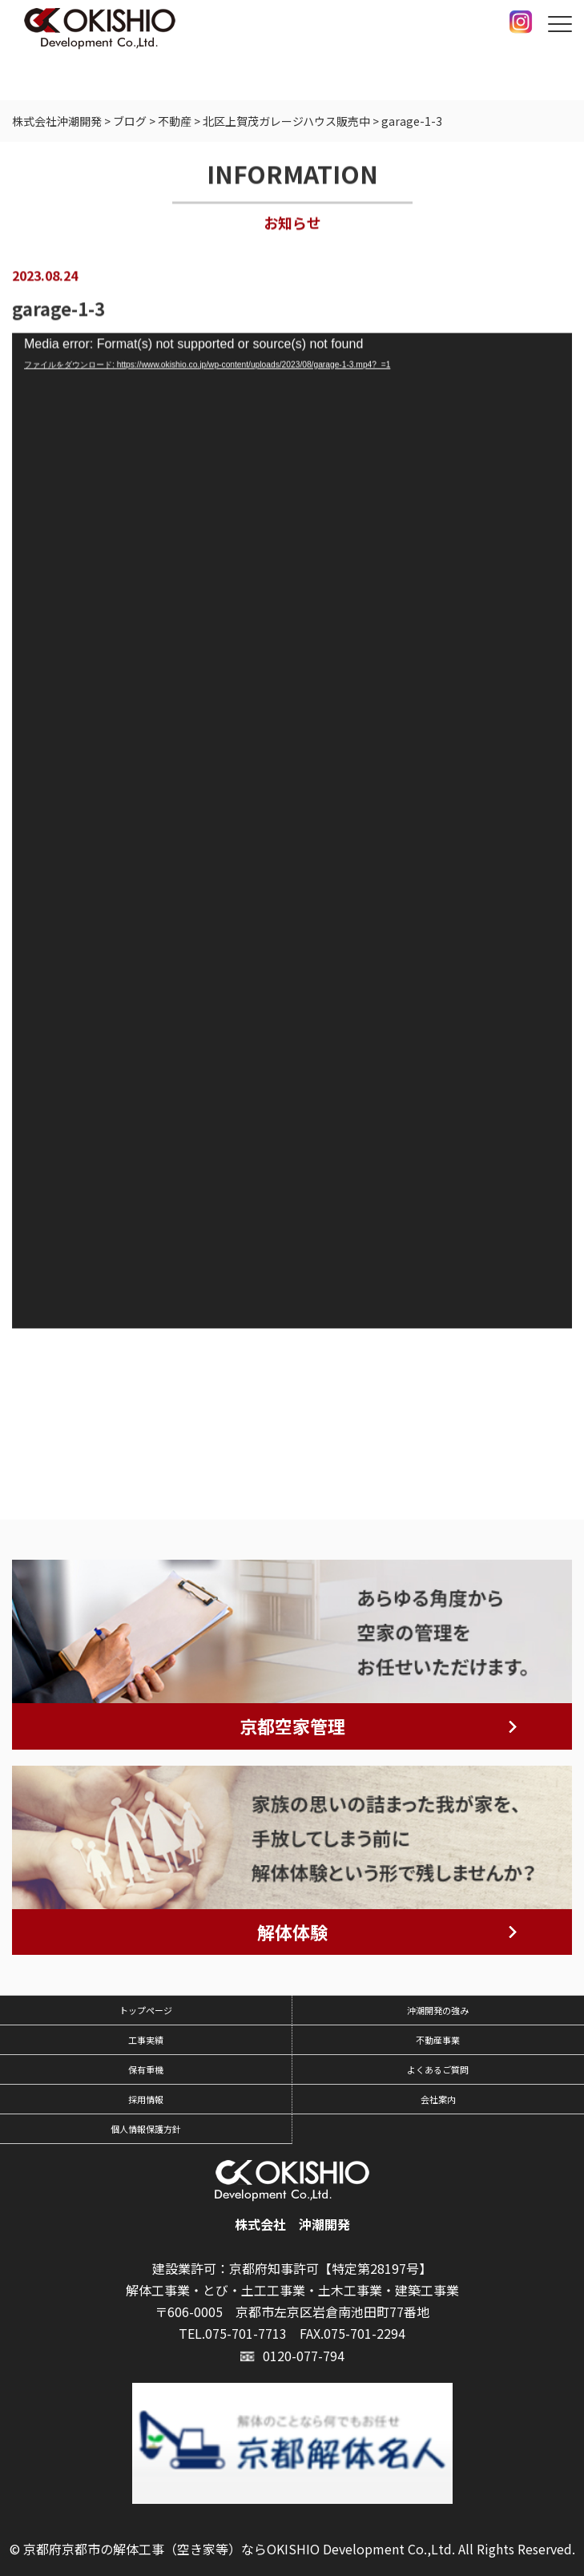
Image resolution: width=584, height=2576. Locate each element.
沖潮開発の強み (438, 2010)
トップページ (145, 2010)
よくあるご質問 (438, 2069)
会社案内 (438, 2099)
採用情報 (145, 2099)
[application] (292, 831)
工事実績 (145, 2039)
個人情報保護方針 (146, 2128)
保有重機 (145, 2069)
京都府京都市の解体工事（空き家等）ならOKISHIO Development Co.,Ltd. (239, 2548)
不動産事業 (438, 2039)
